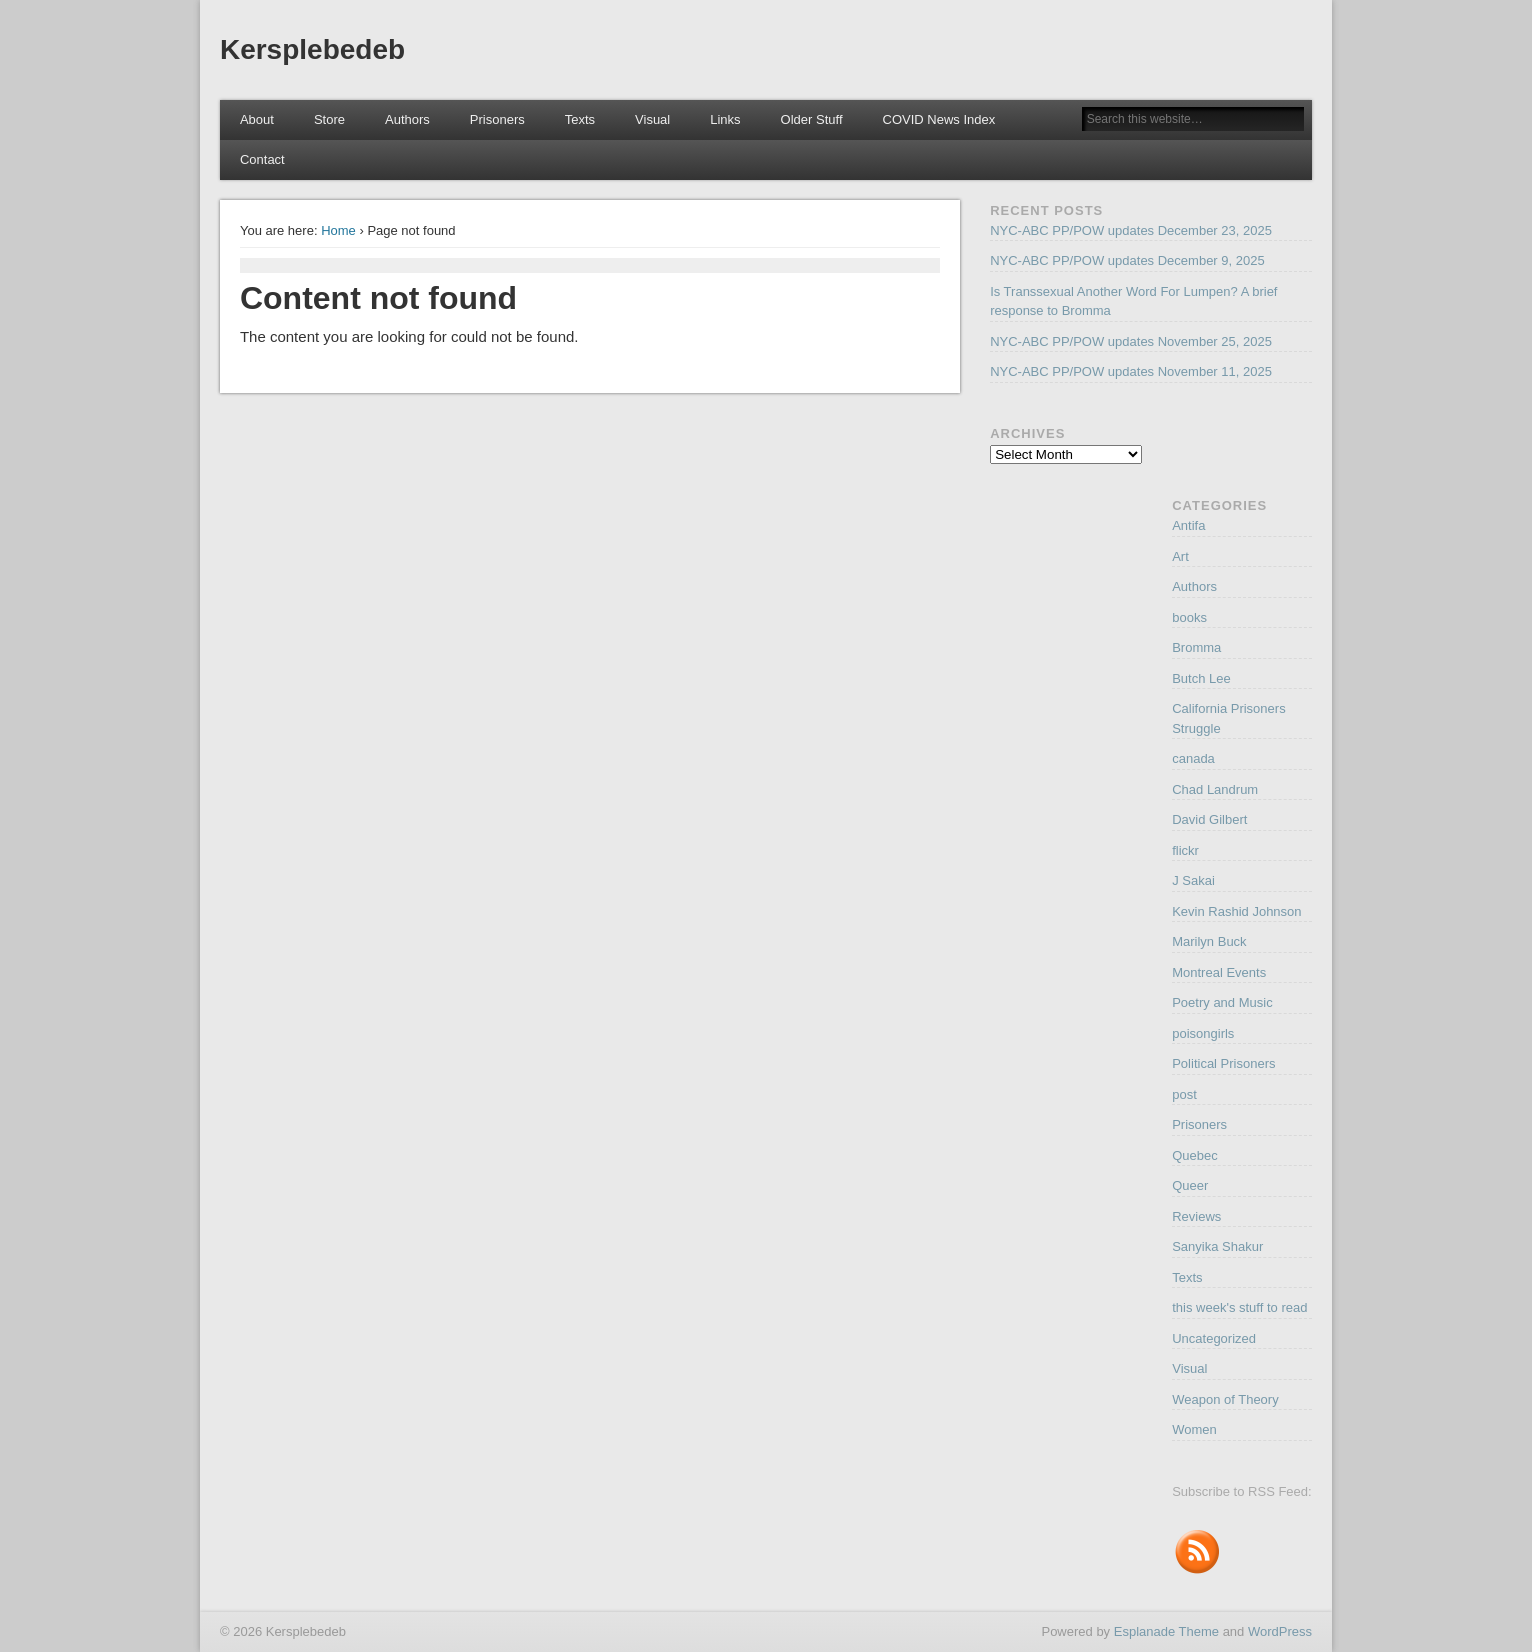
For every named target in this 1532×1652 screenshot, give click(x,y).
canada (1193, 758)
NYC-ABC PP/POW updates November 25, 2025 (1131, 341)
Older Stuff (812, 119)
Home (338, 230)
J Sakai (1193, 880)
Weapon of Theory (1225, 1399)
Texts (580, 119)
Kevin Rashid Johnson (1236, 911)
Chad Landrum (1215, 789)
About (257, 119)
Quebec (1195, 1155)
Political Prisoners (1223, 1063)
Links (725, 119)
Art (1180, 556)
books (1189, 617)
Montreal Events (1219, 972)
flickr (1185, 850)
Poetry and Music (1222, 1002)
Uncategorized (1214, 1338)
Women (1194, 1429)
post (1184, 1094)
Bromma (1196, 647)
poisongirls (1203, 1033)
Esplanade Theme (1166, 1631)
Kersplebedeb (312, 49)
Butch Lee (1201, 678)
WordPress (1280, 1631)
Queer (1190, 1185)
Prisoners (497, 119)
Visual (652, 119)
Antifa (1188, 525)
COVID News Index (939, 119)
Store (329, 119)
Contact (262, 159)
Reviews (1196, 1216)
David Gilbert (1209, 819)
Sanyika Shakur (1217, 1246)
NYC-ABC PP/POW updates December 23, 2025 (1131, 230)
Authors (407, 119)
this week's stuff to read (1239, 1307)
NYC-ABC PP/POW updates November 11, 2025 (1131, 371)
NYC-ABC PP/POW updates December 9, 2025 (1127, 260)
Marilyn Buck (1209, 941)
